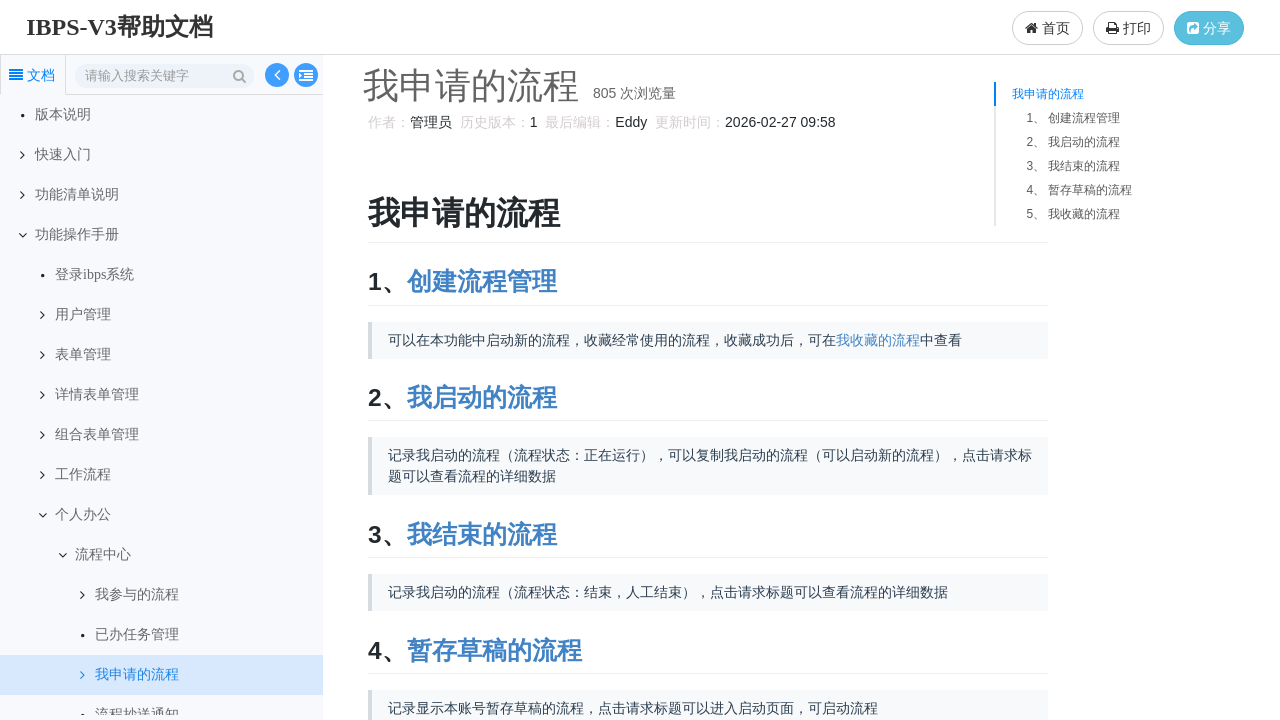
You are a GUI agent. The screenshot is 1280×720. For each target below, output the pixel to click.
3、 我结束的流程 (1073, 166)
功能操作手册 (77, 234)
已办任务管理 (137, 634)
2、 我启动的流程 (1073, 142)
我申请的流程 (137, 674)
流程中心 (103, 554)
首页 (1047, 28)
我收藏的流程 (875, 340)
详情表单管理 (97, 394)
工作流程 (83, 474)
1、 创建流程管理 (1073, 118)
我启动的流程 (479, 397)
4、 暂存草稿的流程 (1079, 190)
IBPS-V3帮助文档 (119, 27)
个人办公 (83, 514)
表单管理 (83, 354)
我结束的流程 (479, 534)
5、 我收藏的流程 (1073, 214)
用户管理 (83, 314)
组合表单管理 (97, 434)
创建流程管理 (479, 281)
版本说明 (63, 114)
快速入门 (63, 154)
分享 (1209, 28)
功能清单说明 (77, 194)
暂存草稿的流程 (491, 650)
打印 (1128, 28)
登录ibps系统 (94, 274)
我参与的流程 (137, 594)
